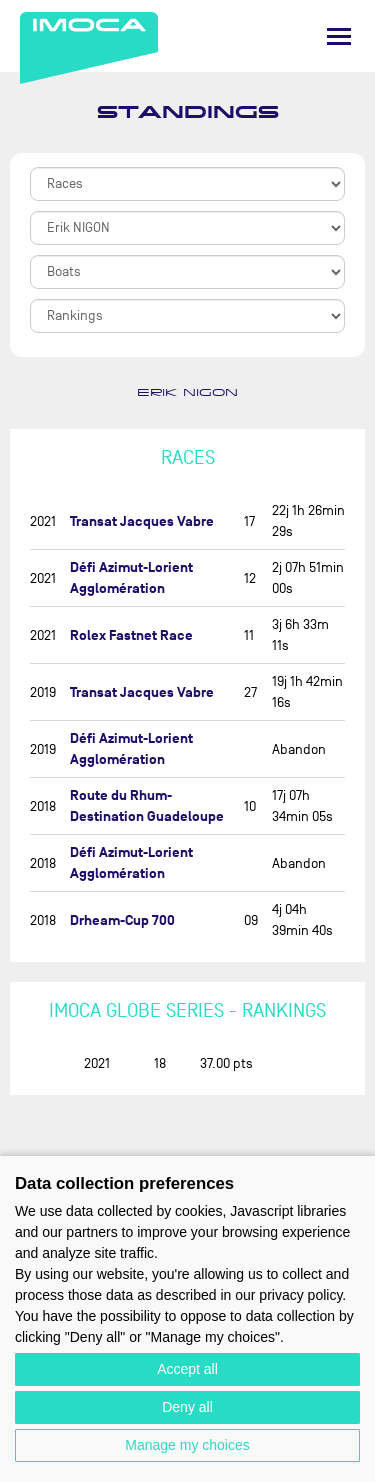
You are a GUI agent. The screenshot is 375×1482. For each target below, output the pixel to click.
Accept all (187, 1369)
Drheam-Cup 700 (122, 920)
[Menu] (339, 36)
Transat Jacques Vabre (142, 521)
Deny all (187, 1407)
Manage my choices (187, 1445)
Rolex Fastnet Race (131, 635)
